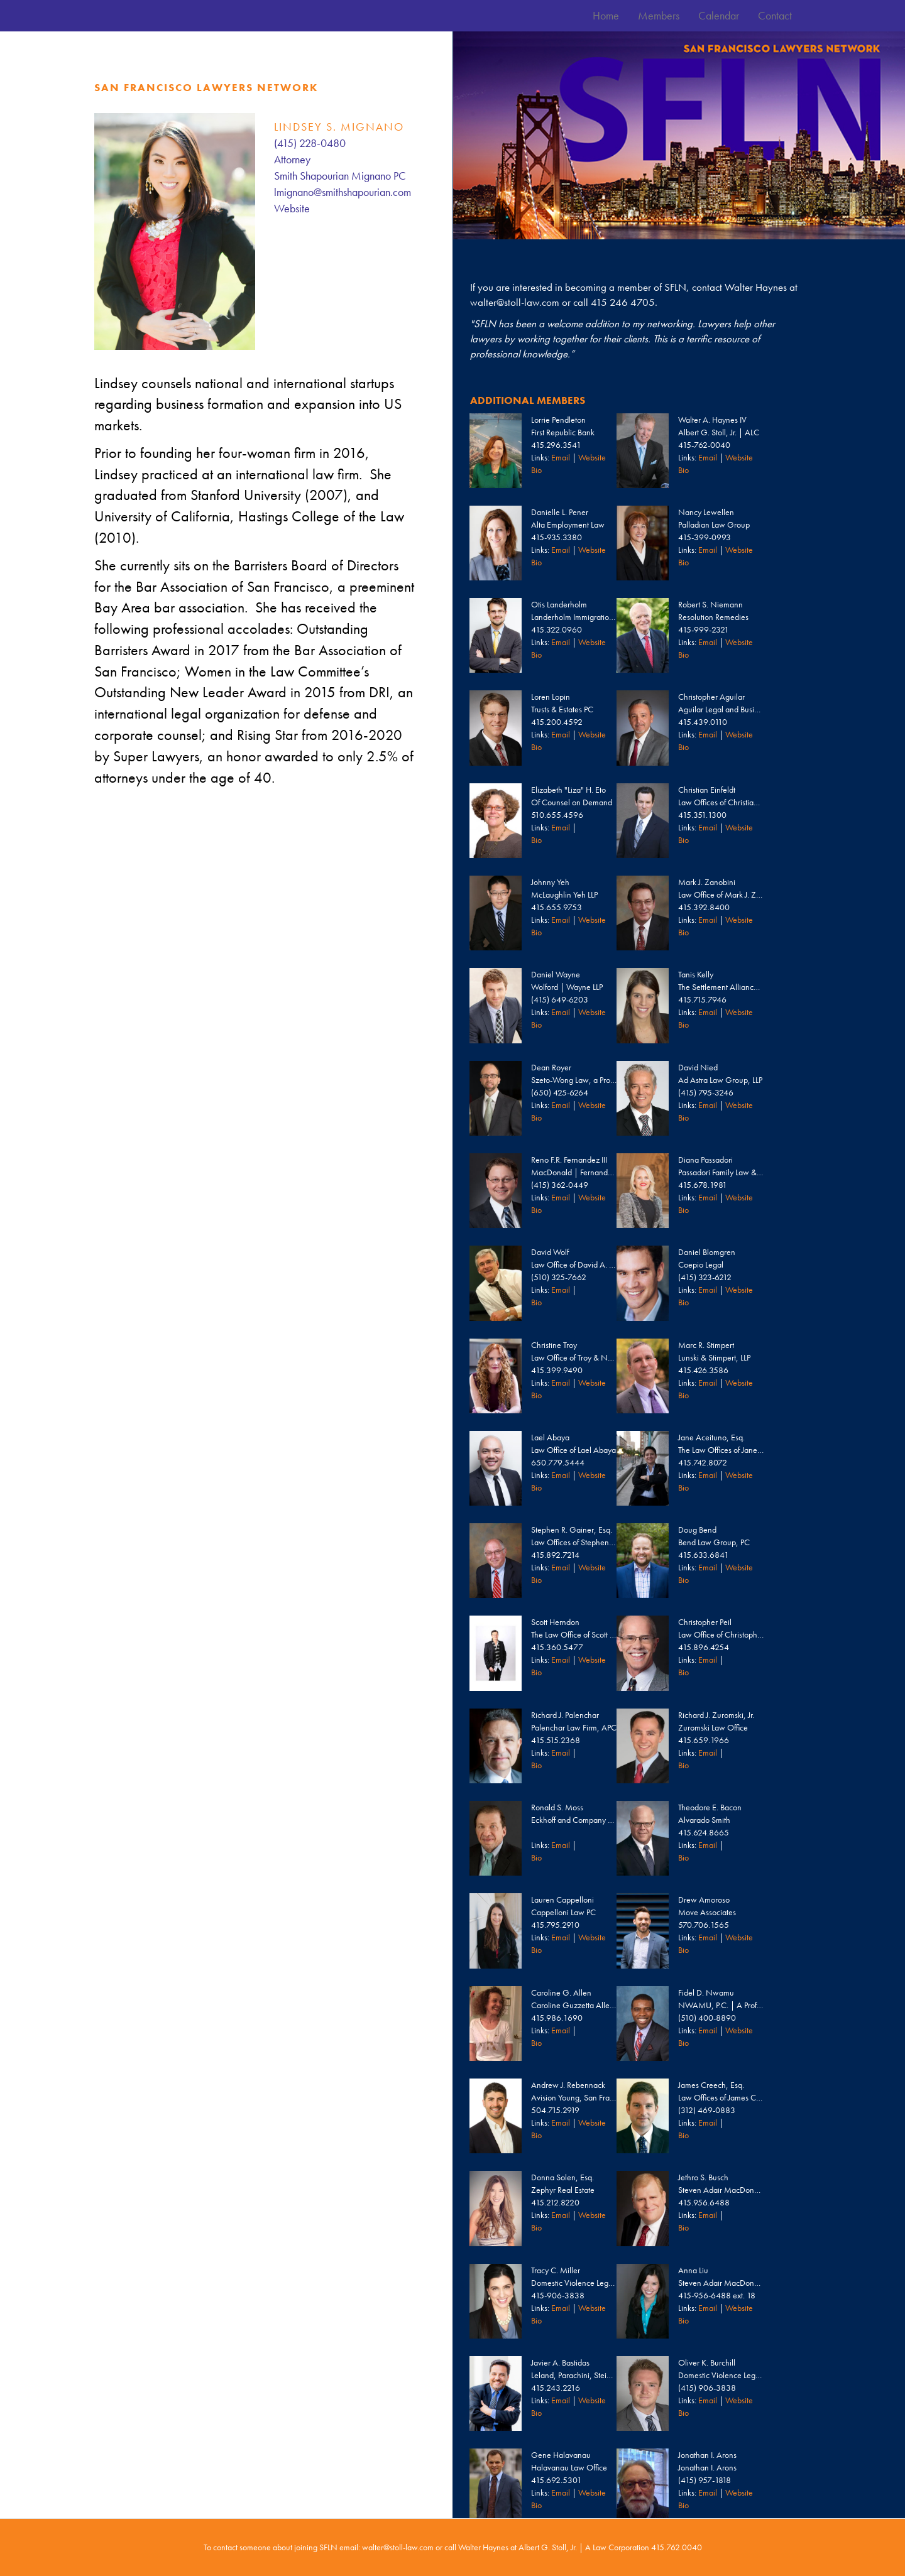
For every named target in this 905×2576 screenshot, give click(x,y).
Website (292, 208)
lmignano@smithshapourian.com (342, 192)
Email (560, 457)
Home (606, 15)
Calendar (718, 15)
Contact (775, 15)
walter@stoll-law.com (514, 302)
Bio (536, 470)
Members (658, 15)
